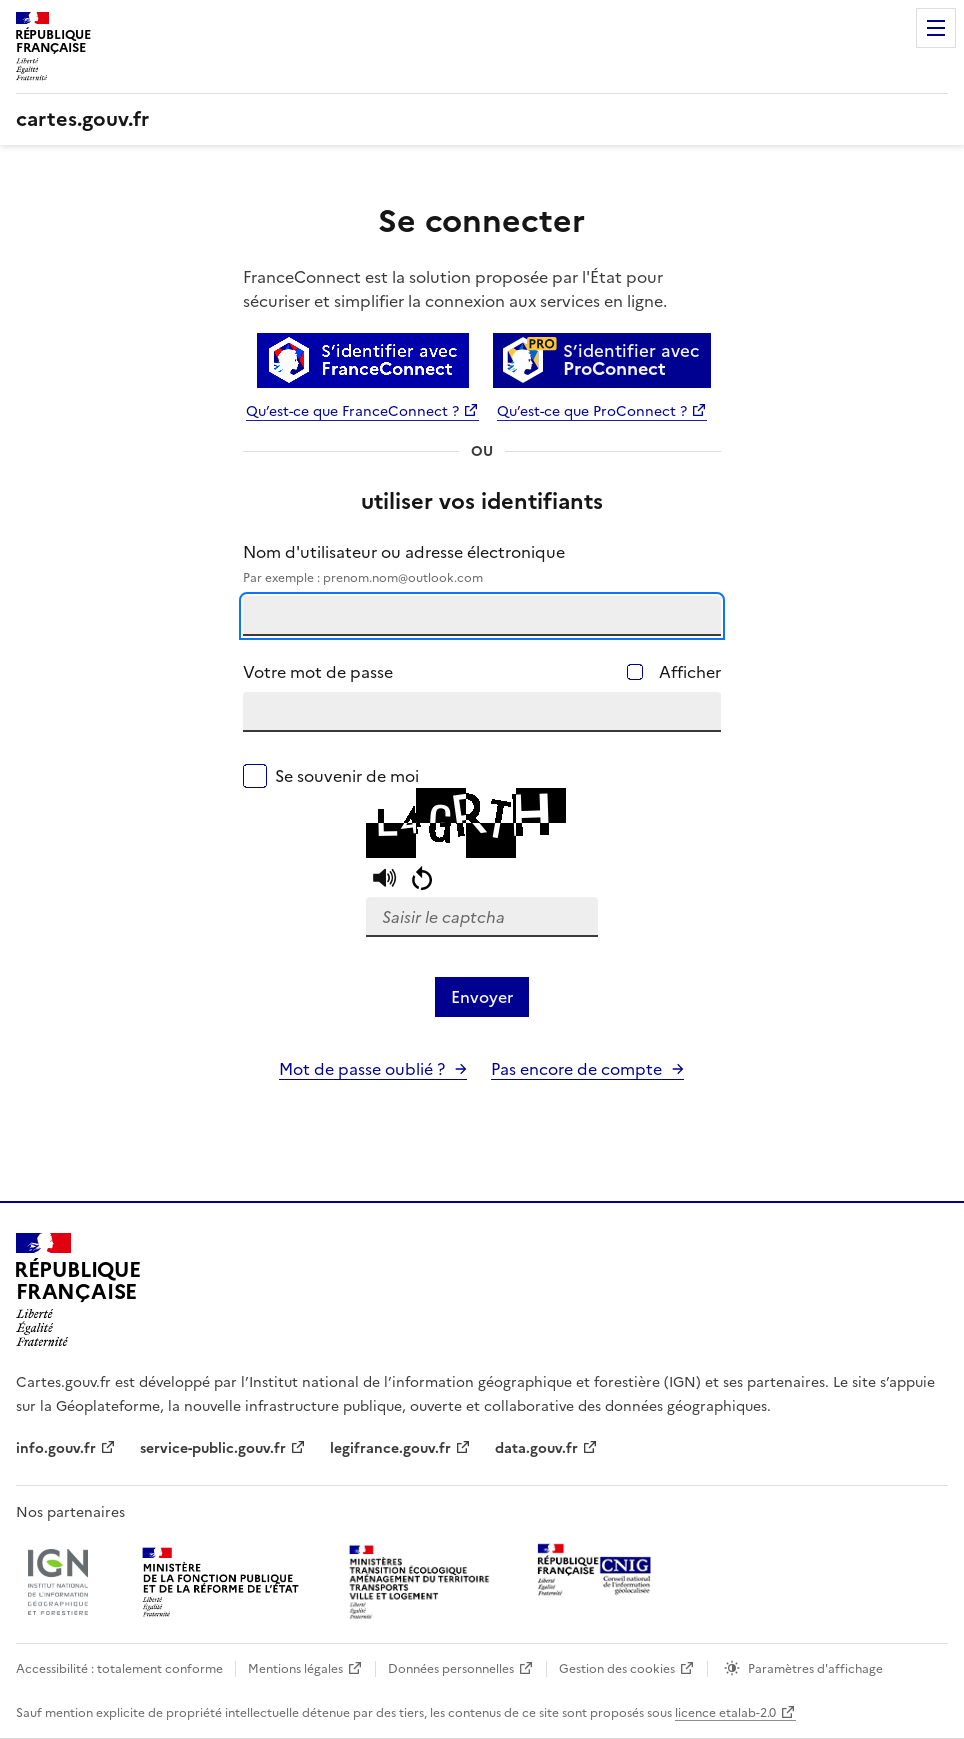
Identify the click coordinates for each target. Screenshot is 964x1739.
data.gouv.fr (536, 1448)
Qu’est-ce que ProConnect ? (592, 411)
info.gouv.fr (56, 1448)
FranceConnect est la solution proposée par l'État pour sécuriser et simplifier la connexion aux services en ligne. (455, 289)
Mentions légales (295, 1669)
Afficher (690, 672)
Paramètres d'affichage (815, 1669)
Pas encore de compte (576, 1069)
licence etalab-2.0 (725, 1713)
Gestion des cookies (617, 1669)
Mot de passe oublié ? (362, 1069)
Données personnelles (451, 1669)
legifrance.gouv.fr (390, 1448)
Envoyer (482, 997)
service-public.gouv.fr (213, 1448)
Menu (936, 28)
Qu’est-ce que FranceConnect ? (352, 411)
